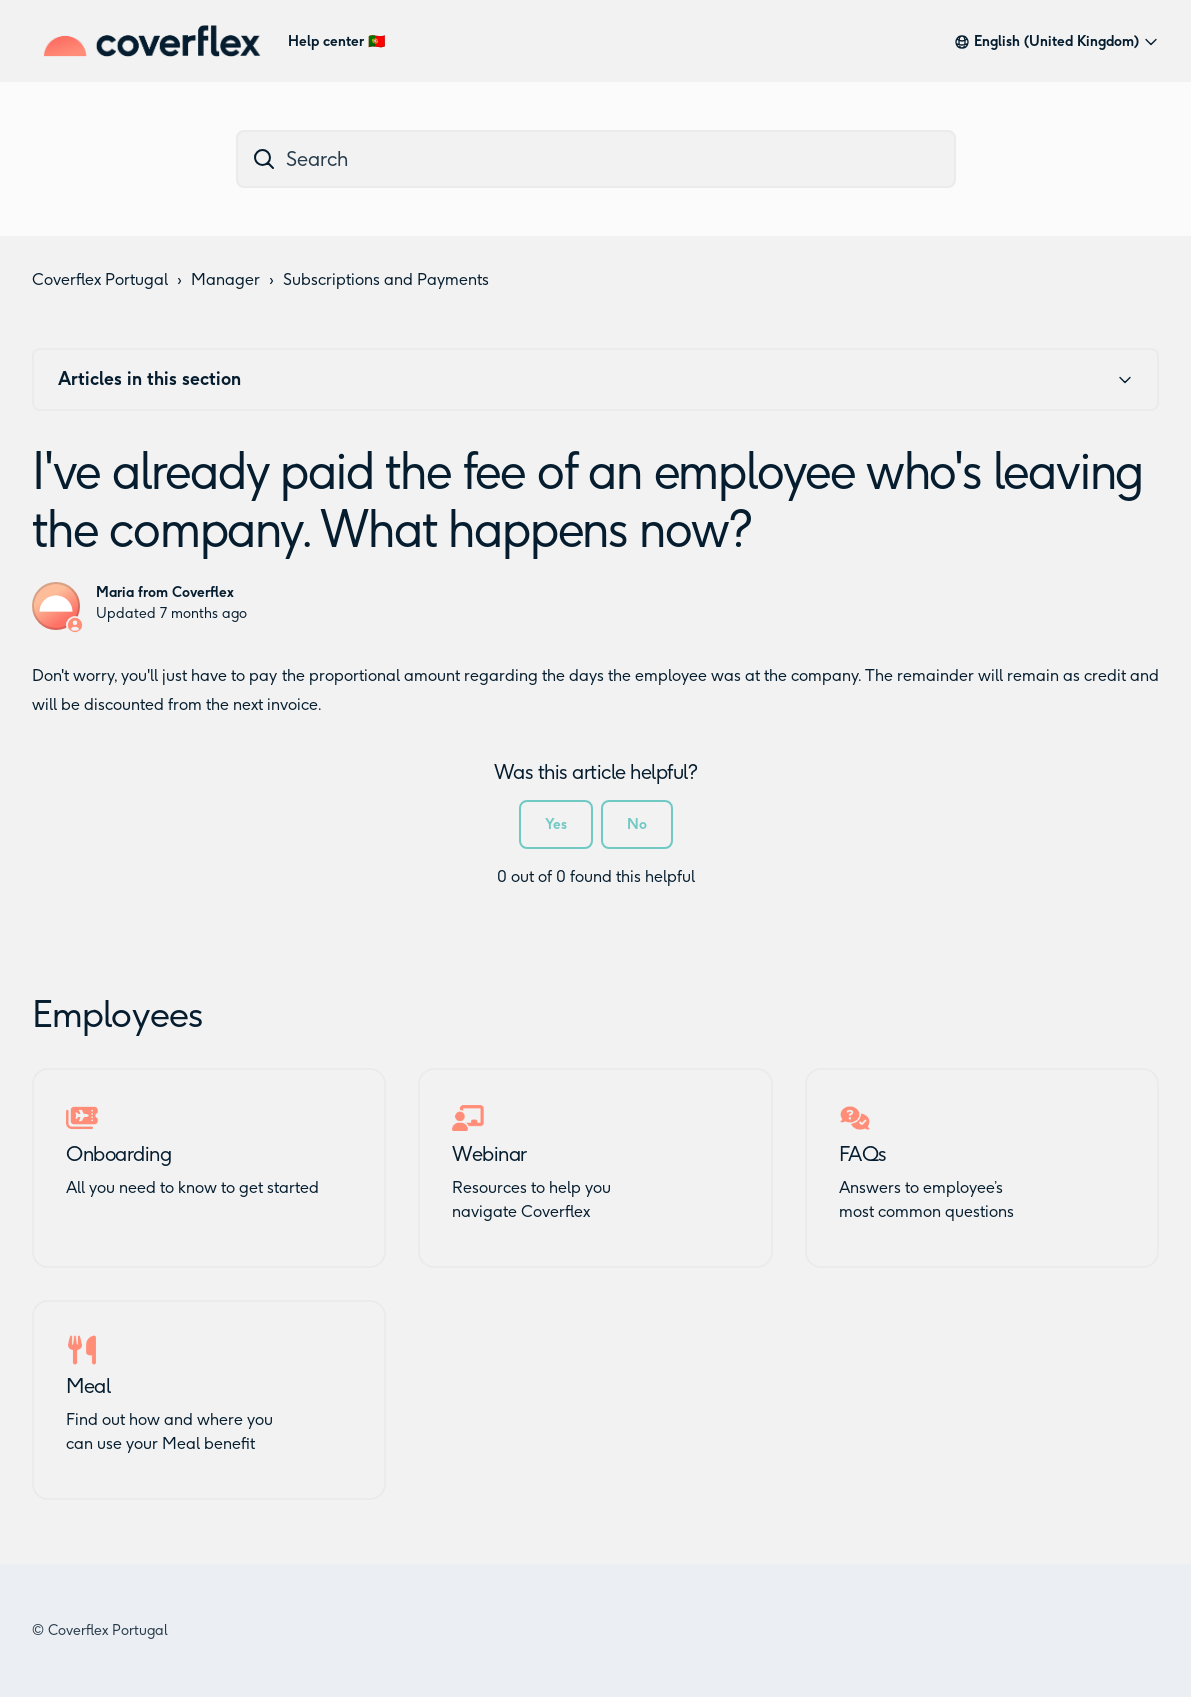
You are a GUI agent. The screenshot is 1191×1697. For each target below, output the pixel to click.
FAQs (863, 1154)
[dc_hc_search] (596, 159)
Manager (225, 279)
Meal (88, 1386)
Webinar (489, 1154)
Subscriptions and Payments (386, 279)
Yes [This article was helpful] (556, 824)
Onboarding (118, 1154)
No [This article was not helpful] (637, 824)
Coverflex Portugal (100, 279)
